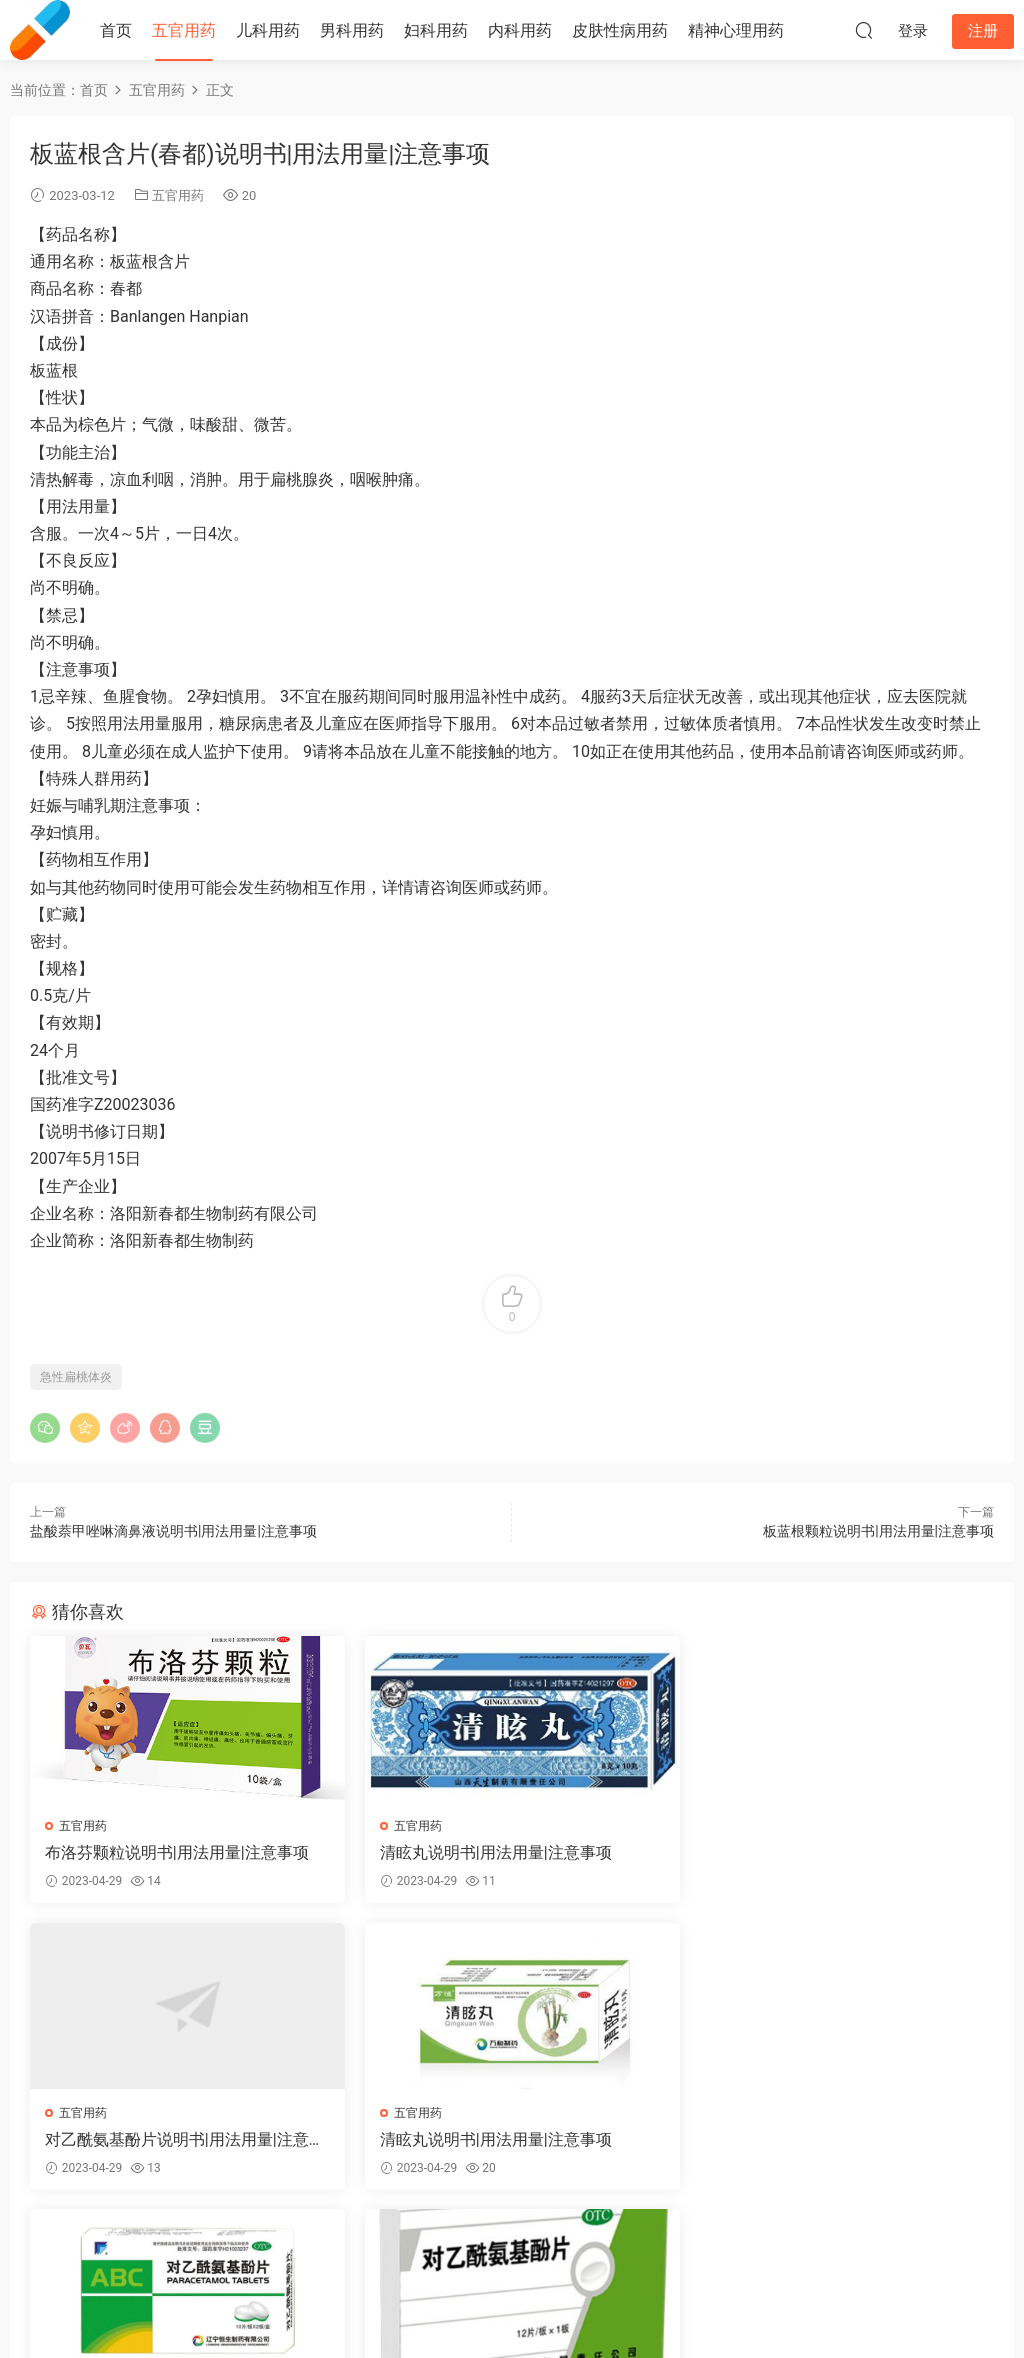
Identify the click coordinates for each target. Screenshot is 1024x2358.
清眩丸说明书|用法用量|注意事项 (489, 1852)
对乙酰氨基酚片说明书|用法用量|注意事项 (833, 1853)
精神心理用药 (736, 30)
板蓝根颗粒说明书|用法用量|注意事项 (878, 1531)
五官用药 (184, 30)
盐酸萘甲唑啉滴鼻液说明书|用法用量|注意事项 (173, 1531)
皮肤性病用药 (620, 30)
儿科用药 (268, 30)
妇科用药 (436, 30)
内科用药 (520, 30)
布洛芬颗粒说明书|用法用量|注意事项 (177, 1852)
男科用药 (352, 30)
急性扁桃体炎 (76, 1377)
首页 (116, 30)
